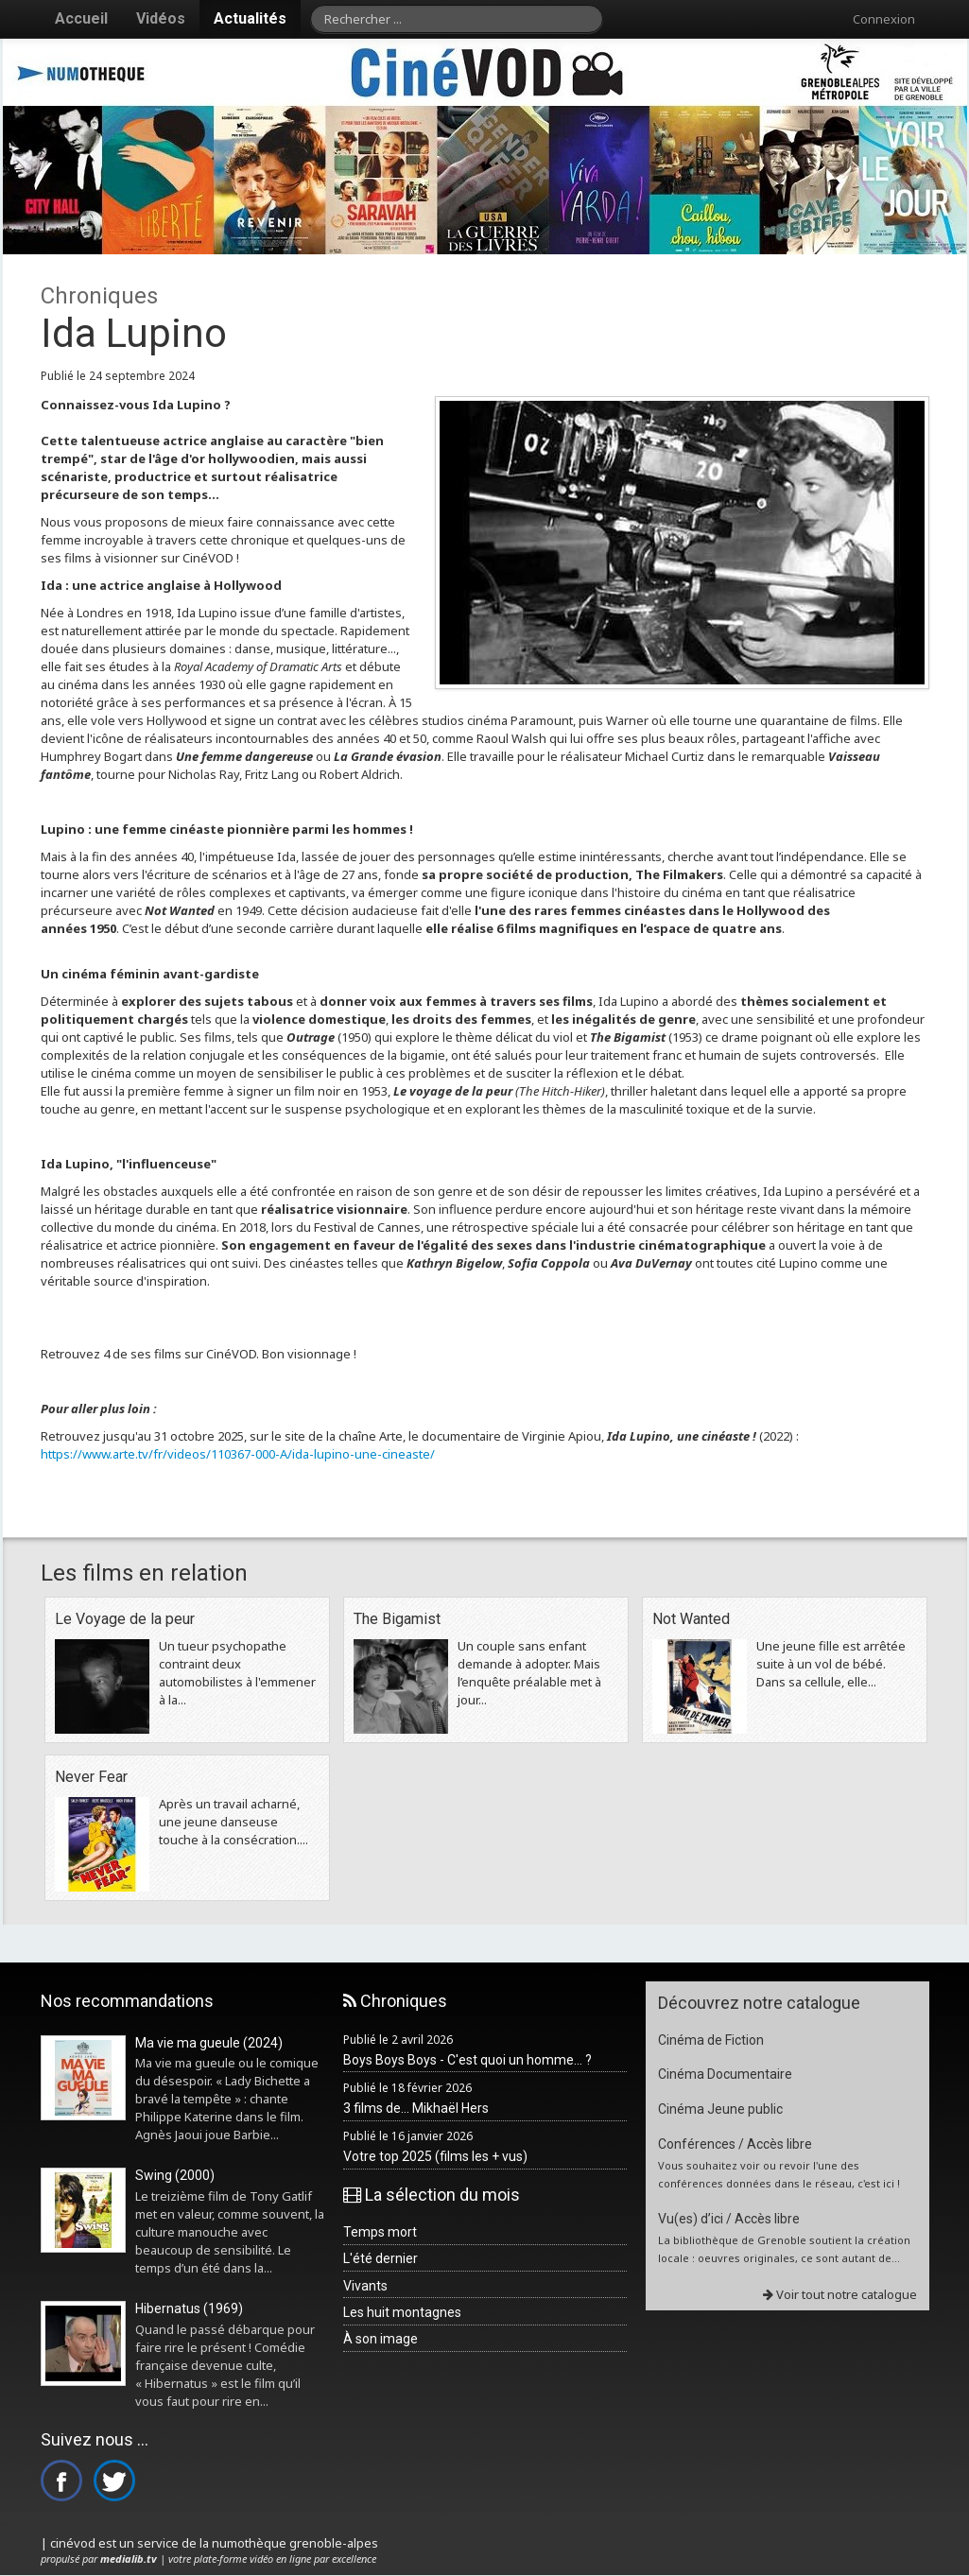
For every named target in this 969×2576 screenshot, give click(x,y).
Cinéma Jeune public (720, 2109)
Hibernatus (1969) (189, 2308)
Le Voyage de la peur (125, 1619)
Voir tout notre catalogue (840, 2294)
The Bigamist (397, 1619)
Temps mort (380, 2231)
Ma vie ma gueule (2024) (209, 2042)
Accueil (81, 18)
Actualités (250, 18)
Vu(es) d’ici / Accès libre (729, 2218)
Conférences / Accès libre (735, 2144)
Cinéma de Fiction (711, 2040)
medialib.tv (128, 2558)
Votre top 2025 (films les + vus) (435, 2156)
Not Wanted (691, 1619)
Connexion (884, 18)
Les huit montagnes (402, 2312)
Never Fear (91, 1777)
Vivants (365, 2285)
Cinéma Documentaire (725, 2074)
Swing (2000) (175, 2175)
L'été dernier (380, 2258)
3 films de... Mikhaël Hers (416, 2108)
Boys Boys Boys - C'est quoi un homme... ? (467, 2059)
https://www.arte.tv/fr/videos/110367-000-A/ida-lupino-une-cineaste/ (238, 1453)
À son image (380, 2338)
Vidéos (160, 18)
